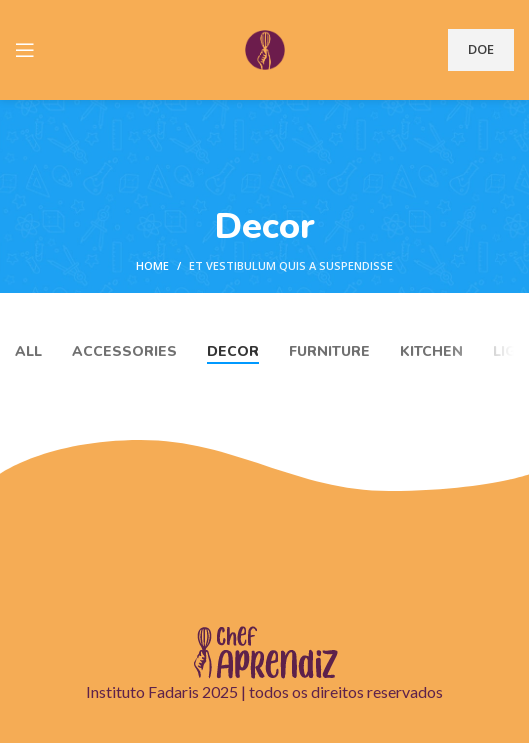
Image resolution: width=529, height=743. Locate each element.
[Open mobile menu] (25, 50)
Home (152, 265)
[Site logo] (265, 48)
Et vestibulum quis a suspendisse (291, 265)
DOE (481, 49)
